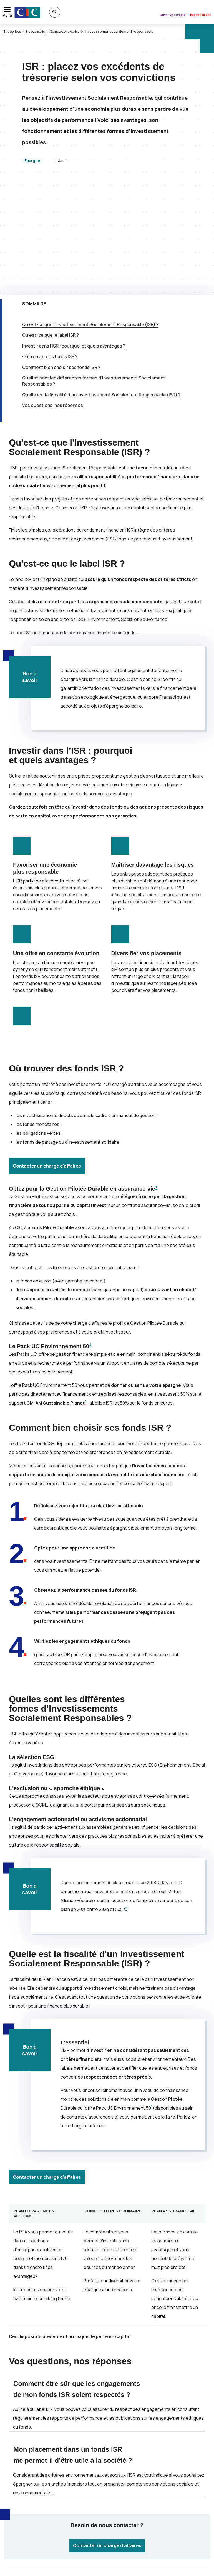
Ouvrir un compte (173, 14)
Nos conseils (35, 31)
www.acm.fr (181, 2534)
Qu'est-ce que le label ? (50, 224)
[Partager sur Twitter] (120, 2477)
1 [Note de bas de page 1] (156, 1075)
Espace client (200, 14)
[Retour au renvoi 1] (197, 2534)
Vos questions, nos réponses (52, 294)
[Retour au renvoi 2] (55, 2546)
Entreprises (12, 31)
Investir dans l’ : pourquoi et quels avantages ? (73, 235)
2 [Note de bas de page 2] (86, 1290)
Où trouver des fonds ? (49, 245)
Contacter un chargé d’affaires (47, 1055)
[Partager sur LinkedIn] (146, 2477)
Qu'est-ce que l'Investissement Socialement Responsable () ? (90, 213)
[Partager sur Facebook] (133, 2477)
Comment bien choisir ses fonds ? (61, 256)
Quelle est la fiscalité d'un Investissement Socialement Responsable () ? (101, 284)
